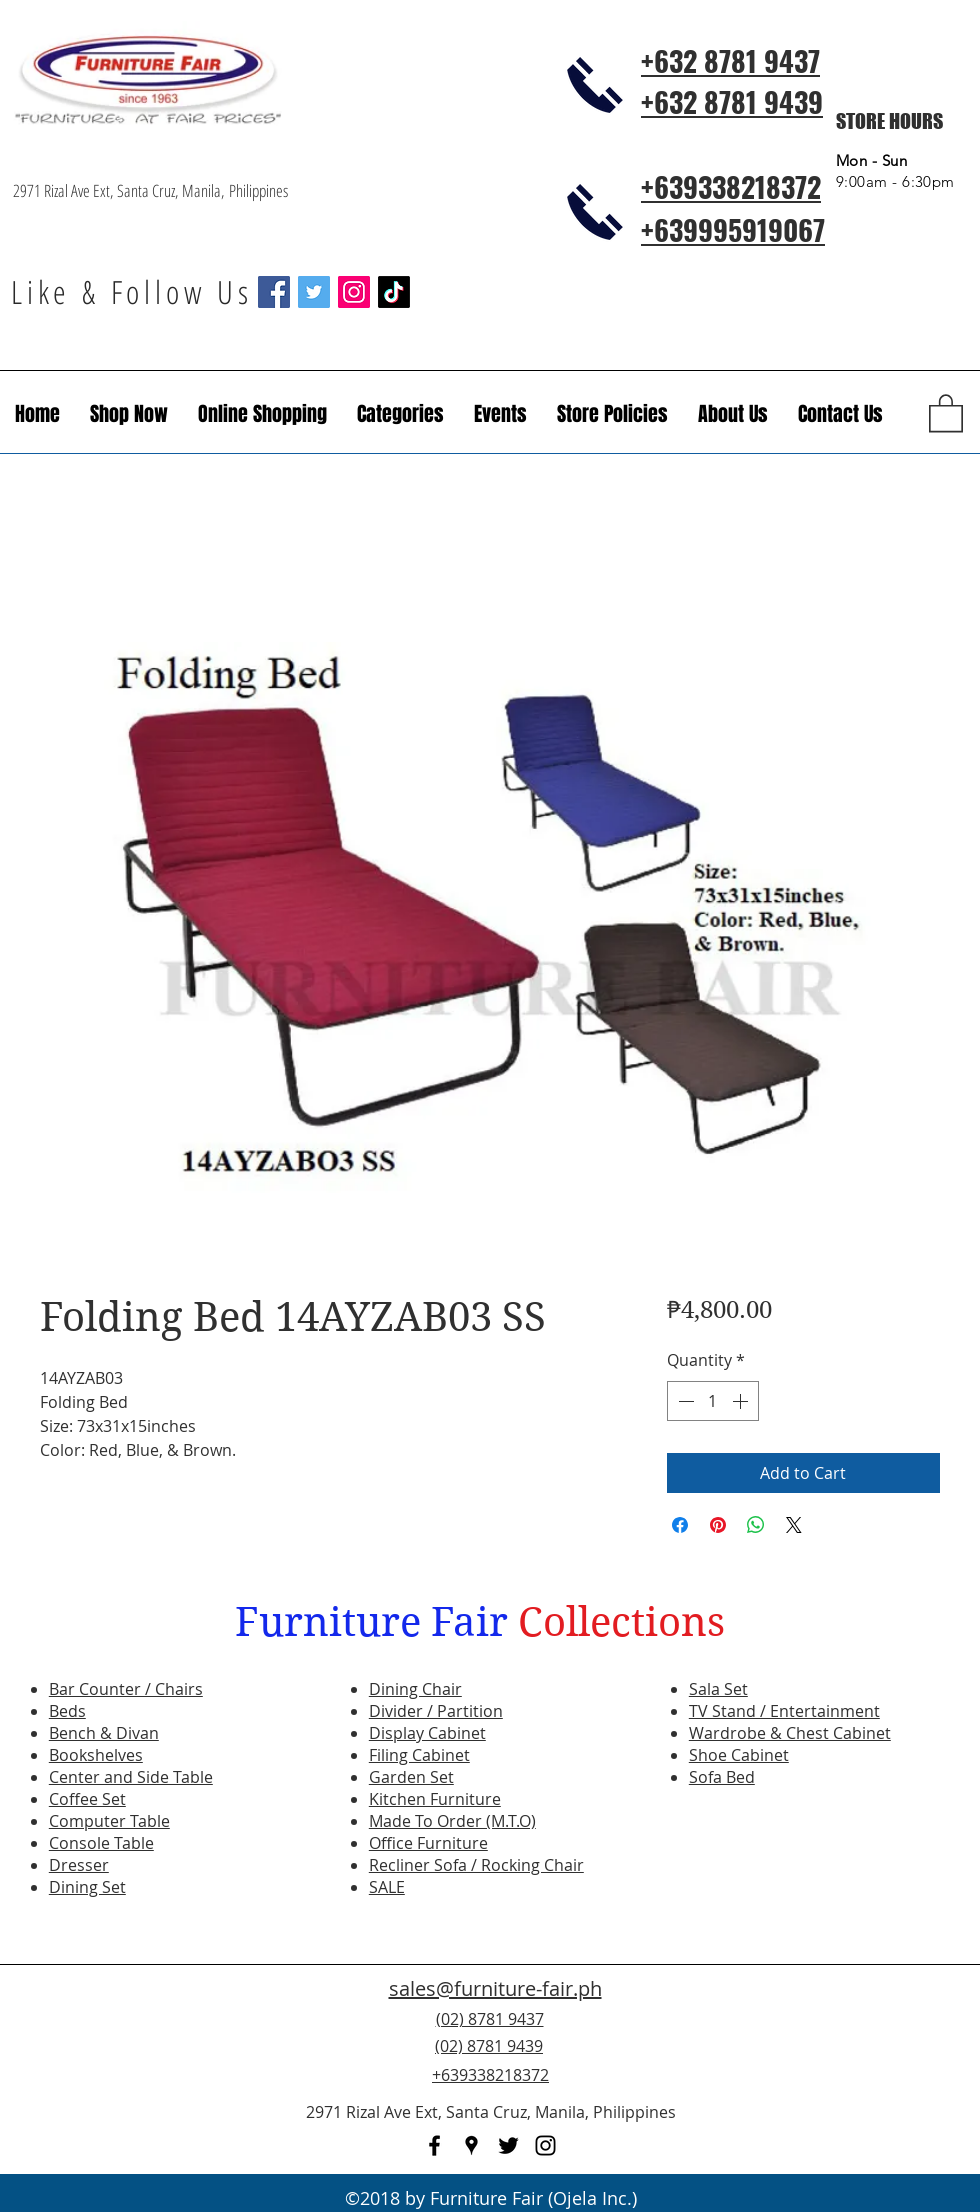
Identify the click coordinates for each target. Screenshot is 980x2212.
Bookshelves (96, 1755)
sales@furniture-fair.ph (495, 1988)
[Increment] (742, 1401)
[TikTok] (394, 292)
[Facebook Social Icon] (274, 292)
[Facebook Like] (845, 2058)
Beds (67, 1711)
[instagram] (545, 2145)
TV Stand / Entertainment (784, 1711)
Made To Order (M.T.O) (452, 1821)
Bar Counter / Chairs (126, 1689)
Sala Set (718, 1689)
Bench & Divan (104, 1733)
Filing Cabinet (419, 1755)
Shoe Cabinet (739, 1755)
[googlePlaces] (471, 2145)
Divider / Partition (436, 1711)
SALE (387, 1887)
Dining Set (87, 1887)
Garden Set (411, 1777)
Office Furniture (428, 1843)
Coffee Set (87, 1799)
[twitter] (508, 2145)
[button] (500, 414)
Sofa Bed (722, 1777)
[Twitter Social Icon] (314, 292)
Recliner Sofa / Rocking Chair (476, 1865)
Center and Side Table (131, 1777)
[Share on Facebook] (680, 1525)
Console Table (101, 1843)
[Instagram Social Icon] (354, 292)
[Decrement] (684, 1401)
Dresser (79, 1865)
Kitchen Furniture (435, 1799)
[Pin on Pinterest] (718, 1525)
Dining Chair (415, 1689)
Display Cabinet (427, 1733)
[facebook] (434, 2145)
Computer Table (109, 1821)
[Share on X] (794, 1525)
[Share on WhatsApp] (756, 1525)
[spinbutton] (713, 1401)
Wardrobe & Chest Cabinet (790, 1733)
